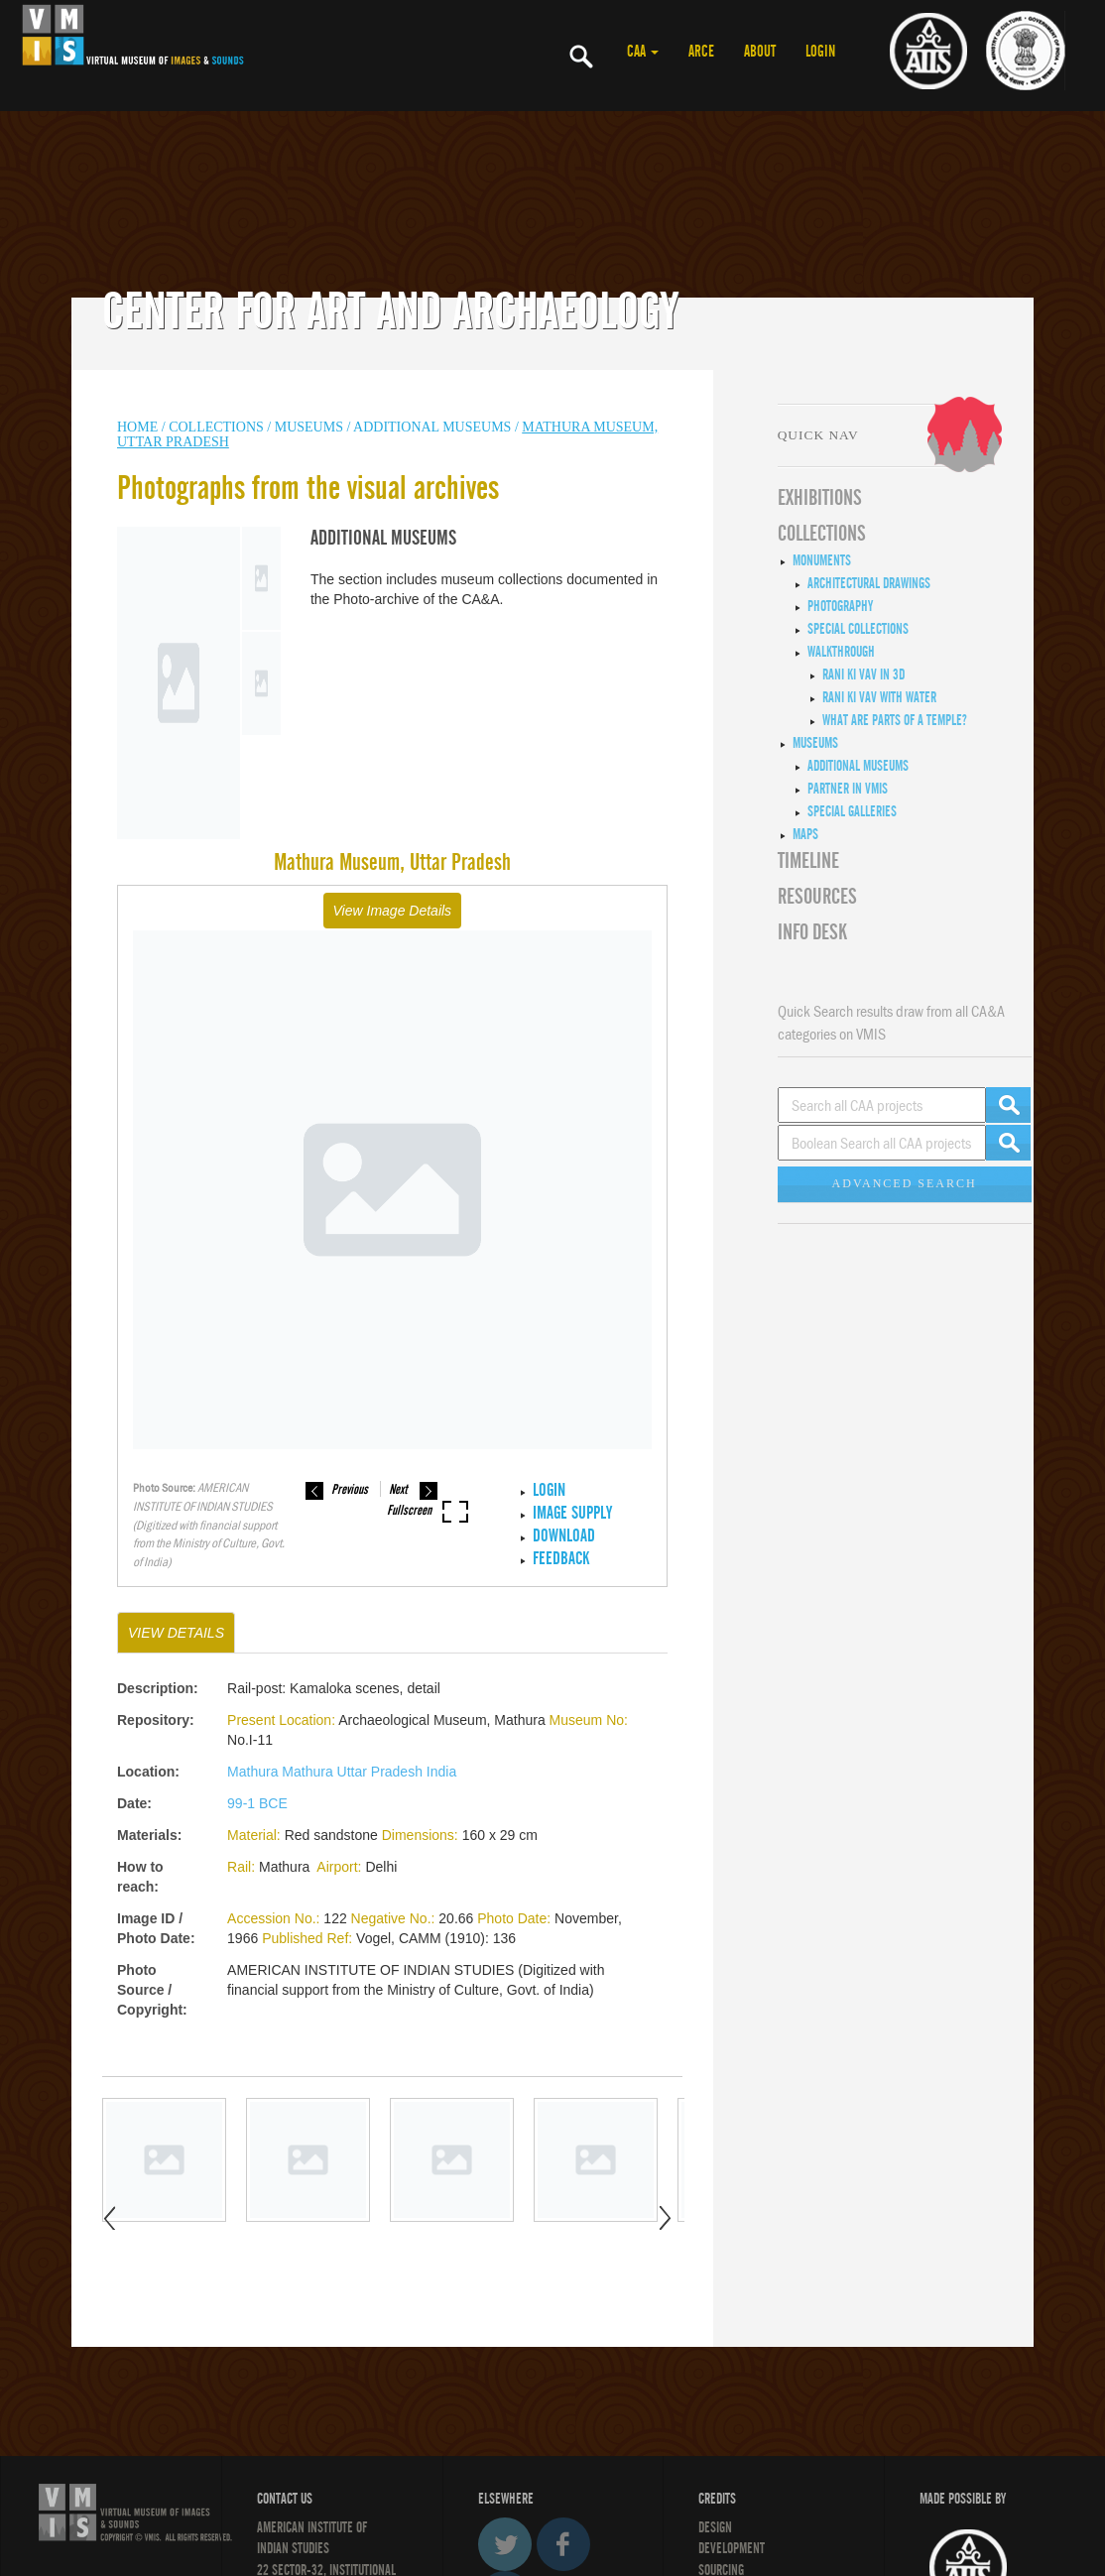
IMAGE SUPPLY (572, 1513)
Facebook (563, 2544)
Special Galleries (852, 811)
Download (564, 1536)
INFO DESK (812, 932)
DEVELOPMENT (731, 2548)
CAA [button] (643, 52)
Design (715, 2527)
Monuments (822, 560)
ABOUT (760, 52)
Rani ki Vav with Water (879, 697)
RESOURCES (817, 897)
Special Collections (858, 629)
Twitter (505, 2544)
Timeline (808, 861)
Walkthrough (841, 652)
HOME (137, 427)
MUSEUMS (309, 427)
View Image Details (392, 911)
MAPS (805, 834)
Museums (815, 743)
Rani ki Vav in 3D (863, 674)
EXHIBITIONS (820, 498)
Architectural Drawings (868, 583)
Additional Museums (432, 427)
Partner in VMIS (847, 788)
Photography (840, 606)
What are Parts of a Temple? (894, 720)
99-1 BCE (257, 1803)
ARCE (701, 52)
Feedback (561, 1558)
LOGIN (820, 52)
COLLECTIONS (218, 427)
